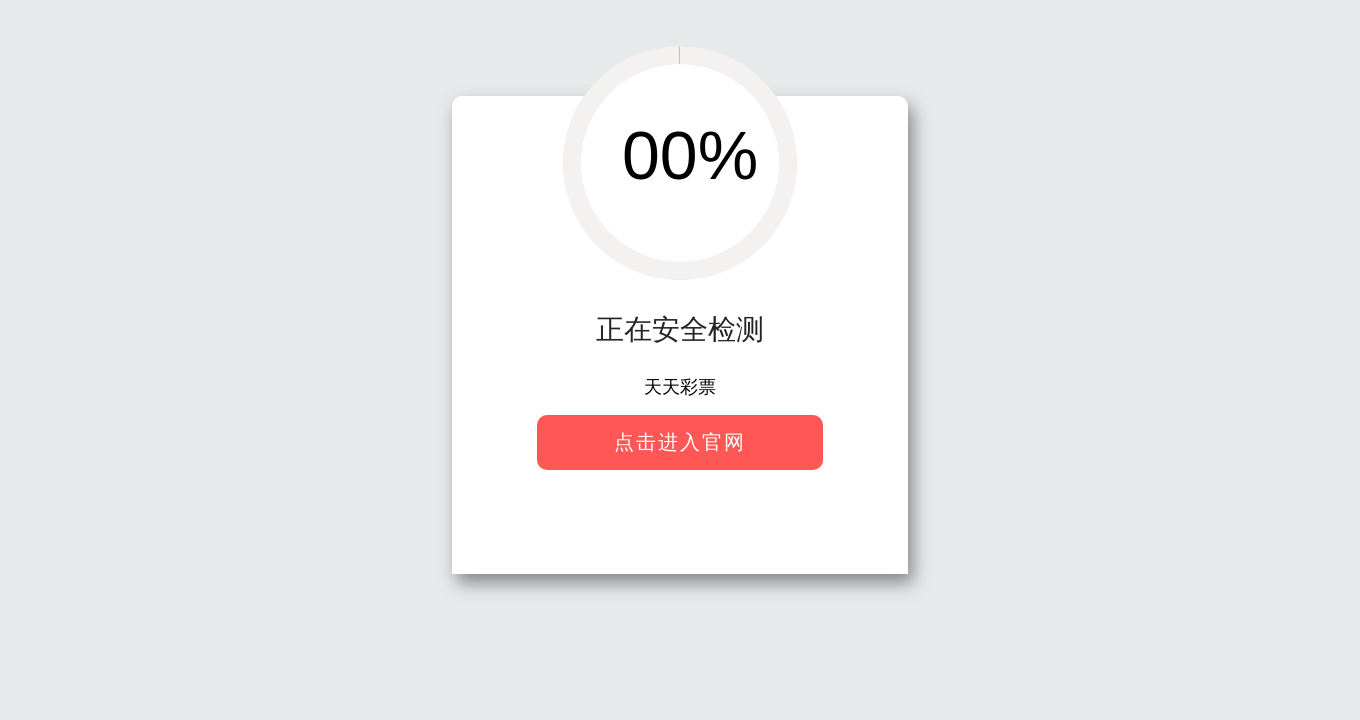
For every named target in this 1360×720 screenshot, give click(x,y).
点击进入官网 (680, 442)
